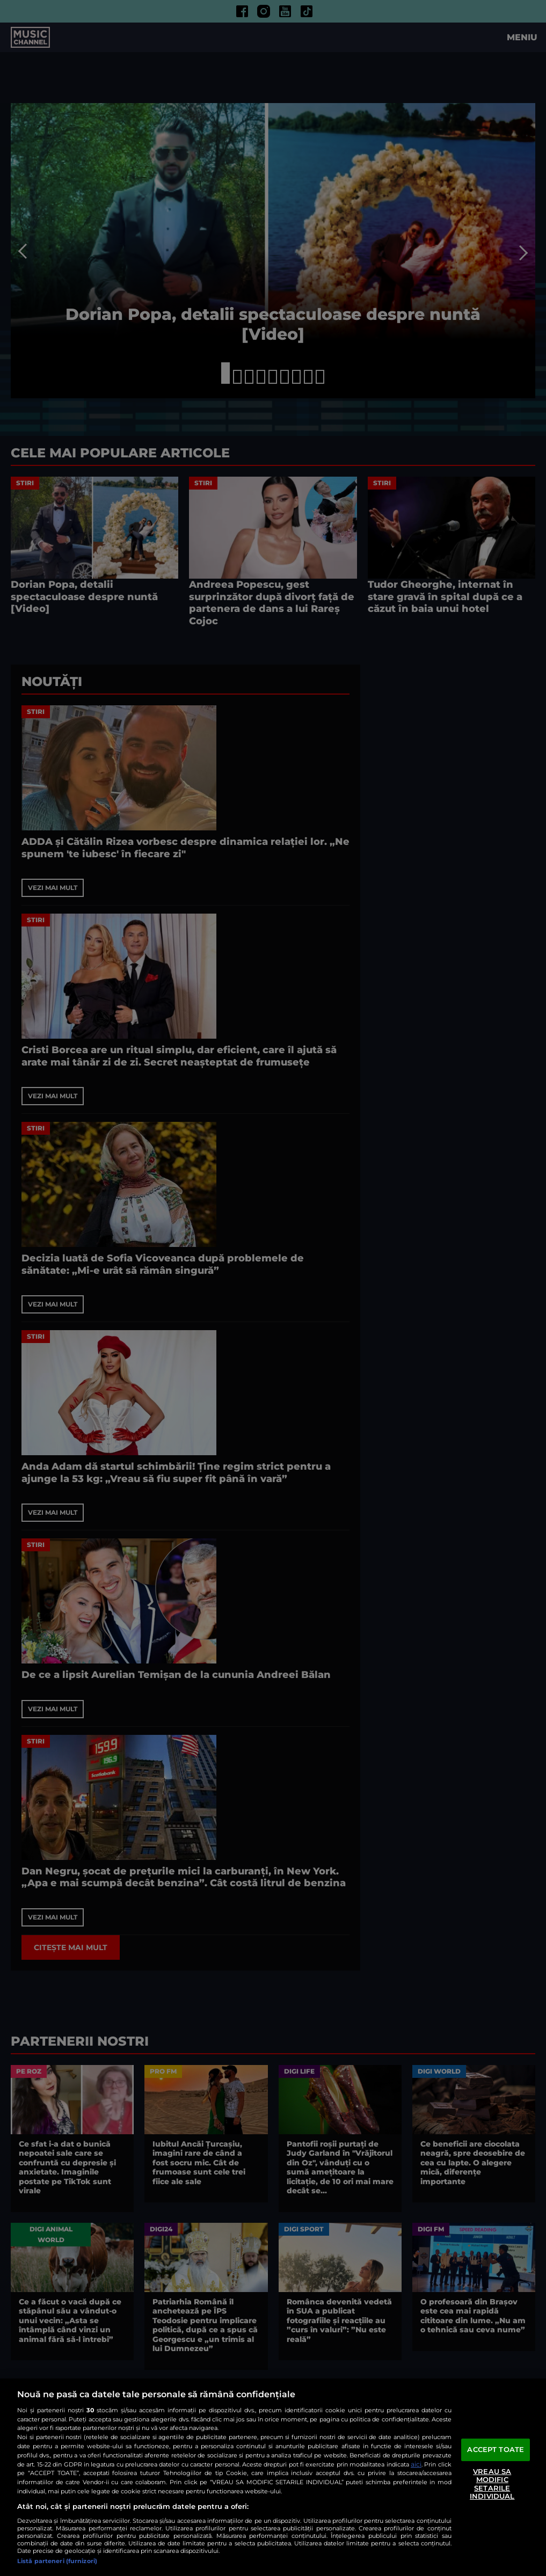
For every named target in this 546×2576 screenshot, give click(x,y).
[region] (273, 2477)
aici (416, 2464)
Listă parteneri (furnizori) (57, 2561)
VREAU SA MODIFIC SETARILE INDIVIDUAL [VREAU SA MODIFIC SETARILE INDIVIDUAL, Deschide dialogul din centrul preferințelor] (492, 2484)
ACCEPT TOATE (495, 2449)
